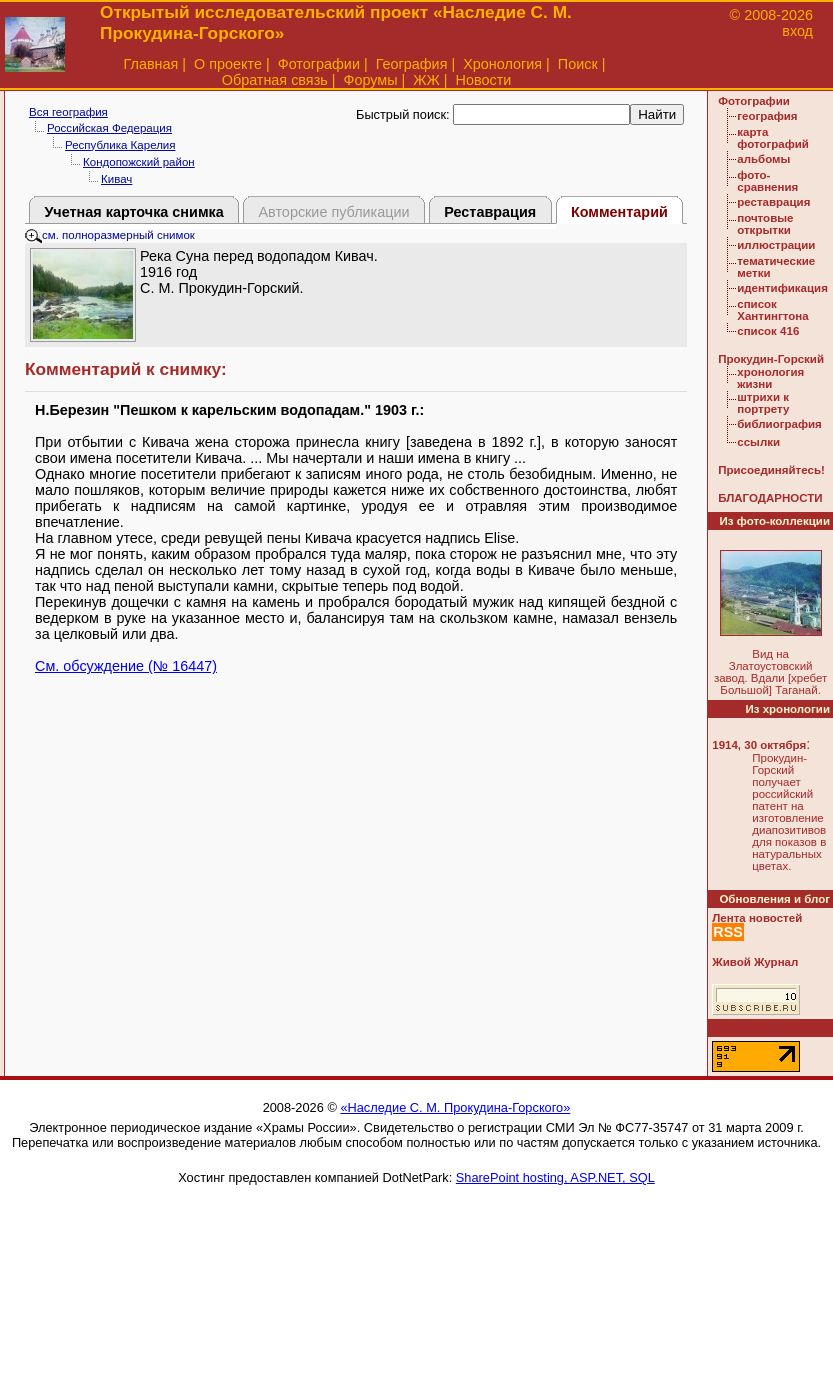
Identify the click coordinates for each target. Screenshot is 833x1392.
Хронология (502, 64)
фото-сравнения (767, 181)
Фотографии (319, 64)
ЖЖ (426, 80)
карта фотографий (773, 138)
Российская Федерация (109, 128)
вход (797, 31)
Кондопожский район (139, 162)
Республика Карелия (120, 145)
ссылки (758, 442)
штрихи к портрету (763, 403)
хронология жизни (770, 378)
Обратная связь (275, 80)
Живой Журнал (755, 962)
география (767, 116)
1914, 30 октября (759, 745)
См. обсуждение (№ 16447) (126, 666)
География (412, 64)
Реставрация (490, 212)
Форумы (370, 80)
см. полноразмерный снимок (110, 235)
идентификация (782, 288)
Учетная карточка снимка (133, 212)
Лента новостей (757, 918)
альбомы (763, 159)
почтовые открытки (765, 224)
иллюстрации (776, 245)
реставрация (773, 202)
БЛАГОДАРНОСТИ (770, 498)
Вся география (68, 112)
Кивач (116, 179)
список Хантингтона (772, 310)
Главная (151, 64)
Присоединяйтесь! (771, 470)
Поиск (578, 64)
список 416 (768, 331)
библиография (779, 424)
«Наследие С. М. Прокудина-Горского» (455, 1107)
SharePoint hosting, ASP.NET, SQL (555, 1177)
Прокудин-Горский (771, 359)
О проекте (228, 64)
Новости (484, 80)
